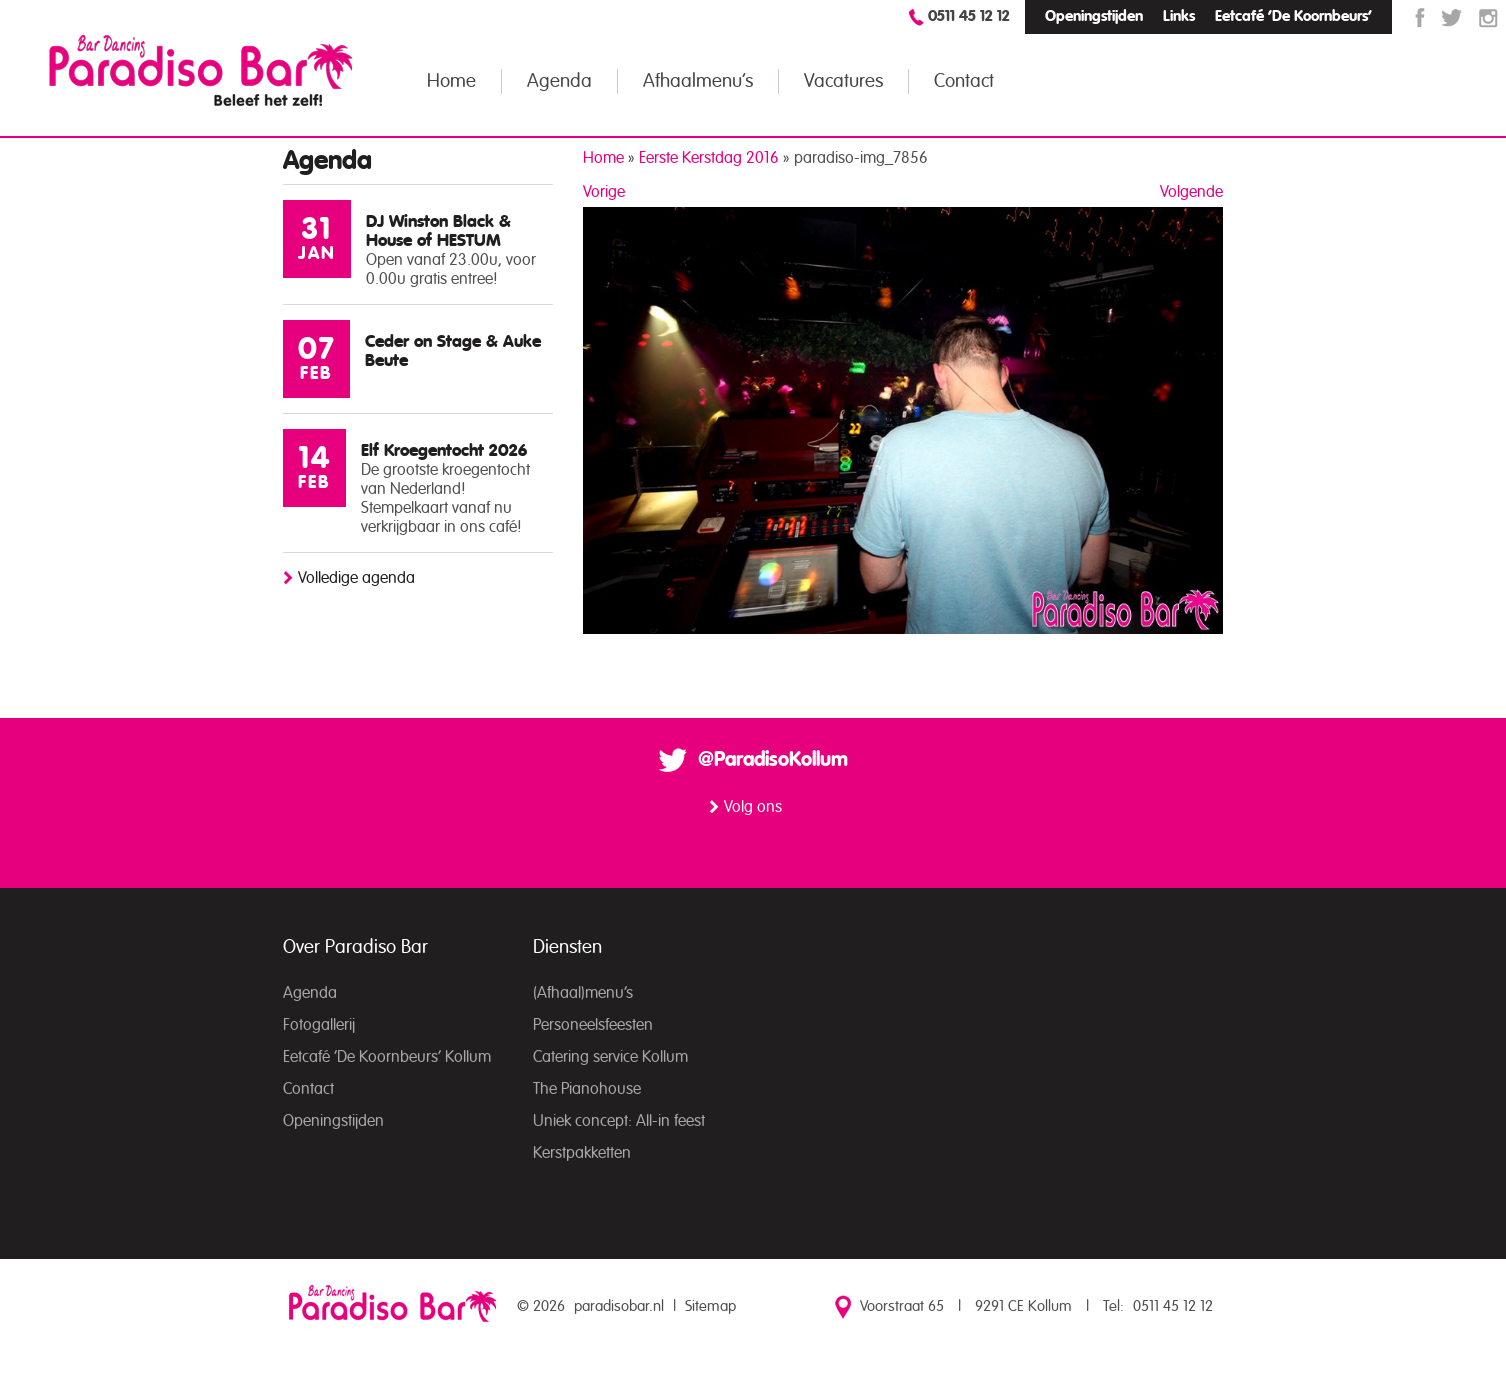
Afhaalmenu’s (698, 81)
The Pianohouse (587, 1089)
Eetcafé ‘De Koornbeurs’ (1293, 16)
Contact (964, 81)
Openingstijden (1094, 16)
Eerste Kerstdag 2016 (709, 158)
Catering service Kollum (610, 1057)
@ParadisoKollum (773, 760)
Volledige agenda (356, 578)
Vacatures (843, 81)
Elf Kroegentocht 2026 (444, 450)
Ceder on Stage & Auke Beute (453, 351)
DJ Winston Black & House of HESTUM (438, 231)
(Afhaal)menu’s (583, 993)
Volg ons (753, 807)
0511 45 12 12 (969, 16)
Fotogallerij (319, 1025)
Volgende (1191, 192)
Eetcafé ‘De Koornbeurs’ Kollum (387, 1057)
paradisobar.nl (619, 1306)
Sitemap (710, 1306)
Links (1179, 16)
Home (451, 81)
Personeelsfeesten (593, 1025)
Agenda (559, 81)
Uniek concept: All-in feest (619, 1121)
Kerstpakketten (582, 1153)
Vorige (604, 192)
